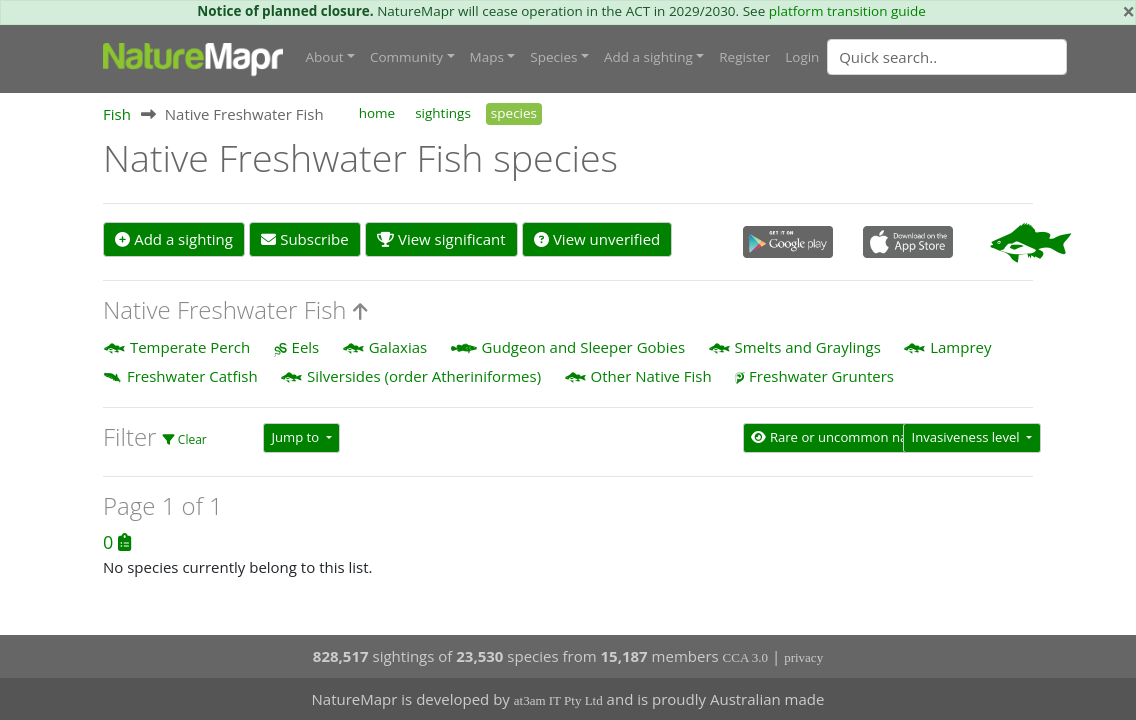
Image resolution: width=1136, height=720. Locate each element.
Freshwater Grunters (821, 376)
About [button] (325, 57)
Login (802, 57)
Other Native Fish (651, 376)
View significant (441, 239)
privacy (803, 657)
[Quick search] (947, 57)
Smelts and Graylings (808, 347)
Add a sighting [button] (648, 57)
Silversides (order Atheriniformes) (424, 376)
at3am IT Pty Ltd (558, 700)
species (514, 113)
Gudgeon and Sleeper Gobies (584, 347)
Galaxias (398, 347)
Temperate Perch (190, 347)
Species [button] (553, 57)
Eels (306, 347)
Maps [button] (487, 57)
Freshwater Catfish (192, 376)
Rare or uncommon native (841, 437)
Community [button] (406, 57)
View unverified (597, 239)
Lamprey (960, 347)
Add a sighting (174, 239)
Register (744, 57)
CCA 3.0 (746, 657)
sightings (443, 113)
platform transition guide (847, 11)
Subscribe (304, 239)
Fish (117, 114)
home (377, 113)
